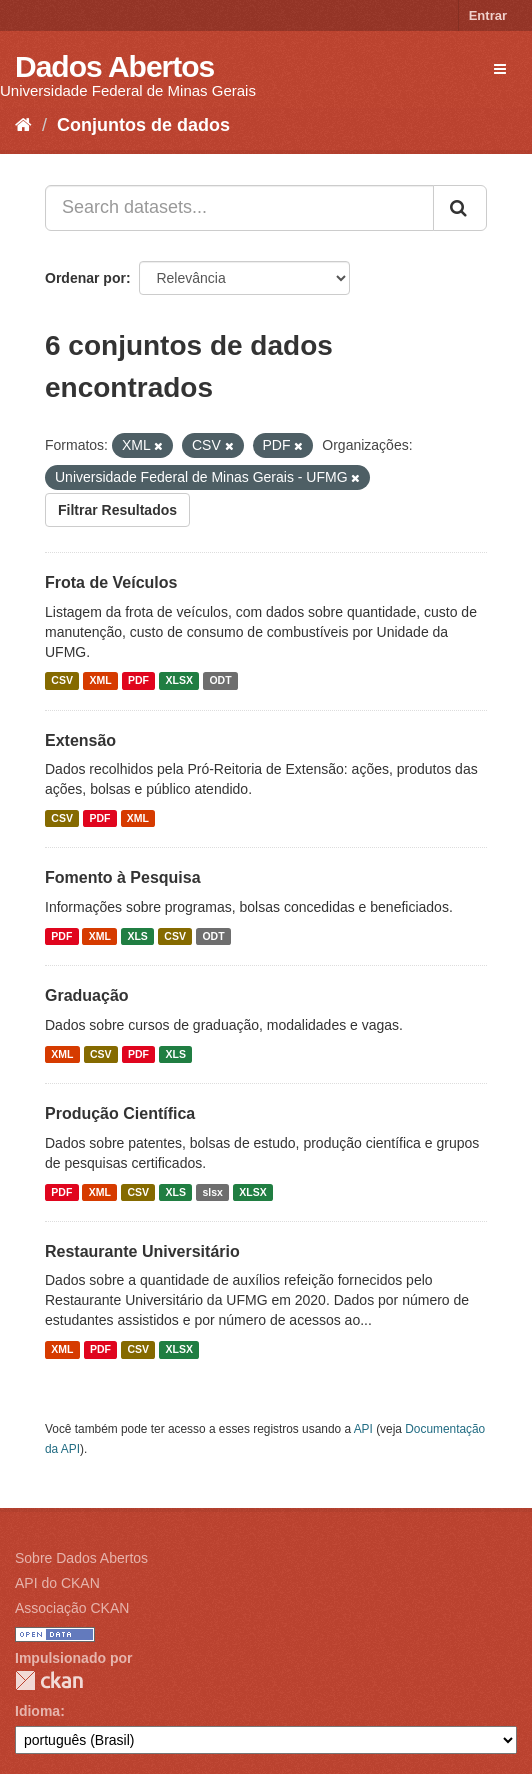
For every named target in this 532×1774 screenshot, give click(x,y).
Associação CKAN (72, 1608)
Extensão (80, 740)
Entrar (488, 15)
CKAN (49, 1680)
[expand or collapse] (500, 69)
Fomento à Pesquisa (123, 877)
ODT (220, 681)
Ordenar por (85, 278)
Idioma (37, 1711)
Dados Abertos (114, 66)
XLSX (179, 681)
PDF (138, 681)
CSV (62, 681)
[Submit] (460, 208)
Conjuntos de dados (143, 125)
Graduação (87, 995)
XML (100, 681)
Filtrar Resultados (117, 510)
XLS (137, 936)
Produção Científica (120, 1113)
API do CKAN (57, 1583)
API (363, 1429)
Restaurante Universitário (142, 1251)
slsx (212, 1192)
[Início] (23, 125)
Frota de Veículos (111, 582)
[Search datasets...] (239, 208)
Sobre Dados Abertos (81, 1558)
